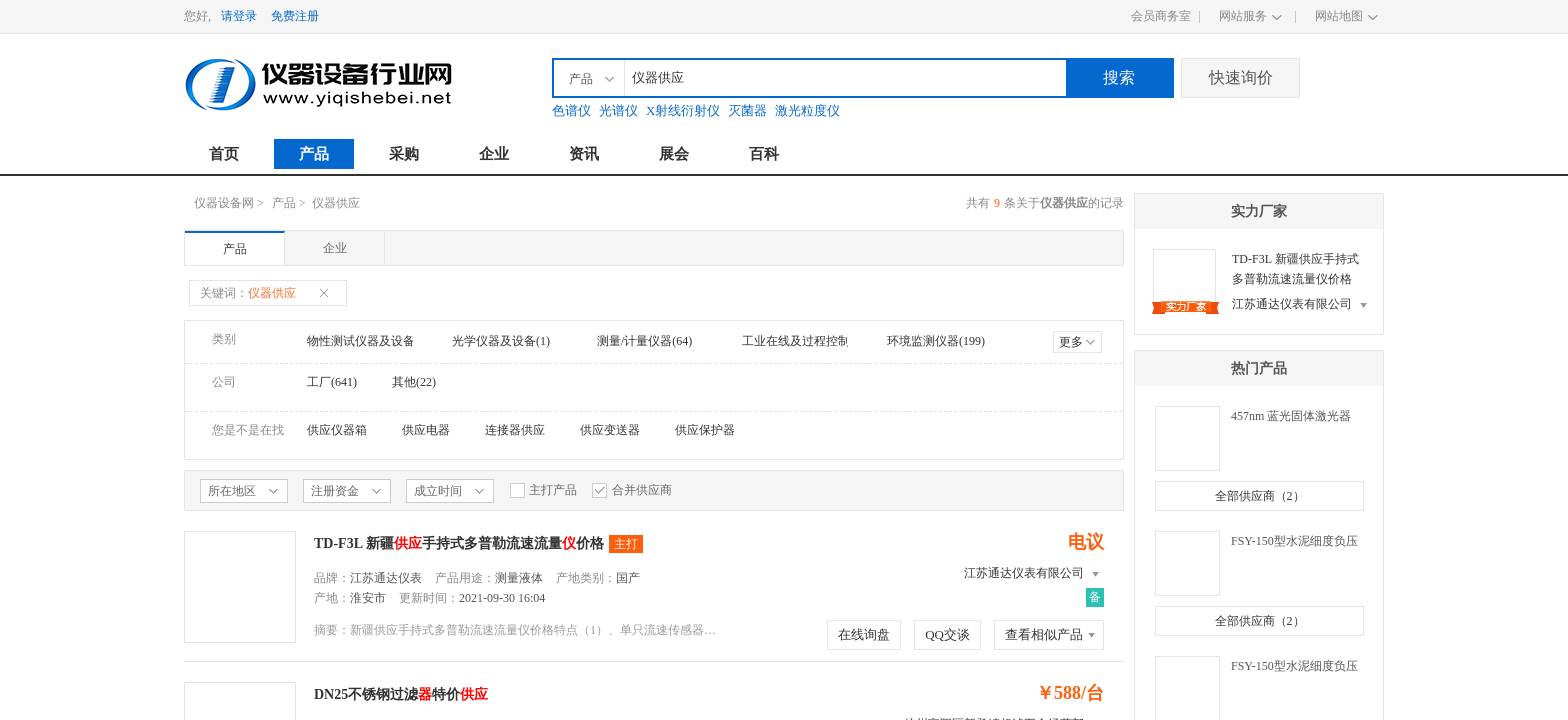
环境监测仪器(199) (936, 341)
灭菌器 (747, 110)
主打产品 (543, 490)
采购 (404, 154)
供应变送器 (610, 430)
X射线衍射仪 (683, 110)
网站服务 (1243, 16)
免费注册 (295, 16)
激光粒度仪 (807, 110)
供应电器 (426, 430)
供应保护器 (705, 430)
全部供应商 (1260, 496)
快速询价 (1241, 77)
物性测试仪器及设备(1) (368, 341)
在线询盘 (864, 634)
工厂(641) (332, 382)
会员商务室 (1161, 16)
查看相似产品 (1044, 634)
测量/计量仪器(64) (644, 341)
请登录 (239, 16)
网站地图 (1339, 16)
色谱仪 (571, 110)
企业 (494, 154)
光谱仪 (618, 110)
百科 (764, 154)
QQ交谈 (947, 634)
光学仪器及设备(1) (501, 341)
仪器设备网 (224, 203)
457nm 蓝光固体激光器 (1291, 416)
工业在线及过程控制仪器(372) (821, 341)
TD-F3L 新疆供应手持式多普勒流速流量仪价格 (1295, 269)
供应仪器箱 (337, 430)
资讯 (584, 154)
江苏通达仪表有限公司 (1024, 573)
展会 (674, 154)
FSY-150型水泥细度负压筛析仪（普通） (1294, 542)
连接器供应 (515, 430)
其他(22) (414, 382)
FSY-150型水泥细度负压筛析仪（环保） (1294, 667)
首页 (224, 154)
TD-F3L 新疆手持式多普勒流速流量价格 (459, 543)
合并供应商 (632, 490)
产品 (314, 154)
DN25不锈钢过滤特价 (401, 694)
